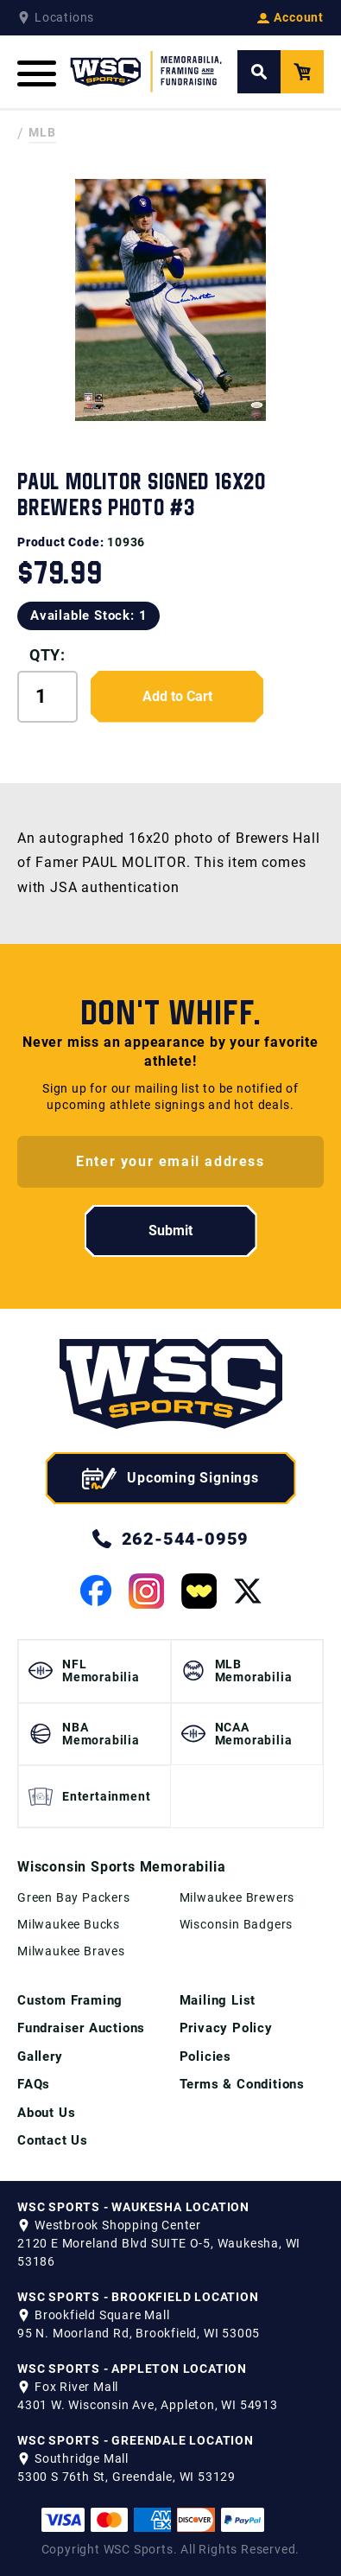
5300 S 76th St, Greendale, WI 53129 (126, 2477)
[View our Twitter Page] (248, 1591)
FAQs (33, 2084)
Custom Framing (70, 2000)
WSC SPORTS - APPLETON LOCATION (132, 2368)
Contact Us (52, 2140)
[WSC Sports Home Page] (146, 71)
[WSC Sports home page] (171, 1387)
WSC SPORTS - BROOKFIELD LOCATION (138, 2297)
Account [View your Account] (290, 17)
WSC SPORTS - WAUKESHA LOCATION (133, 2207)
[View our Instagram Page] (146, 1591)
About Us (46, 2112)
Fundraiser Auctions (81, 2028)
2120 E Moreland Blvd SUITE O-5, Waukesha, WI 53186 (158, 2252)
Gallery (40, 2056)
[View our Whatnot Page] (199, 1591)
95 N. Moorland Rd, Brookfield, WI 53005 (138, 2333)
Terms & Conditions (242, 2084)
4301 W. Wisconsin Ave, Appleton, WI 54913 (147, 2405)
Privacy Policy (226, 2028)
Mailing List (218, 2000)
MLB (42, 132)
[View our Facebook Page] (95, 1590)
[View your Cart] (302, 71)
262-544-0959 (170, 1538)
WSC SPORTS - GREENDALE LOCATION (135, 2440)
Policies (205, 2056)
